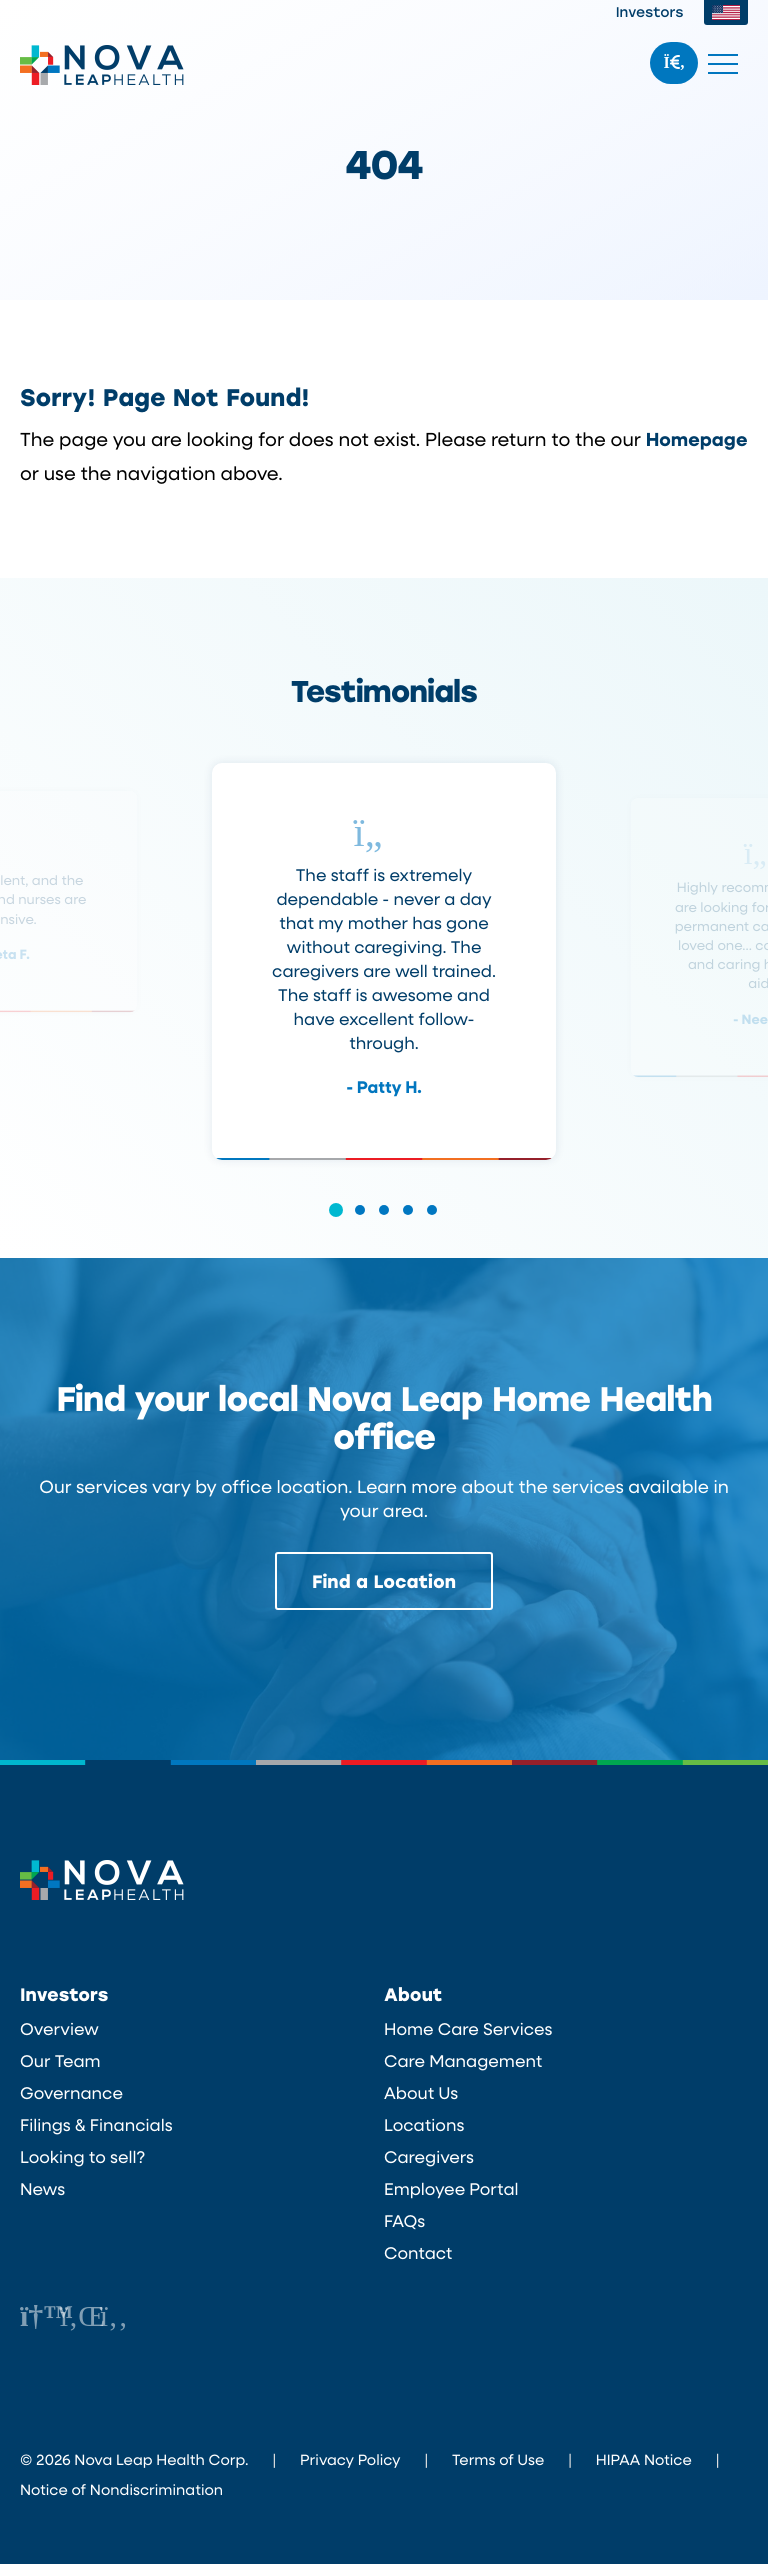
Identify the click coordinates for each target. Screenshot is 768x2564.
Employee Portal (451, 2189)
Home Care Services (468, 2029)
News (42, 2189)
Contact (418, 2253)
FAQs (404, 2221)
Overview (59, 2029)
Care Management (463, 2061)
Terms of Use (498, 2459)
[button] (336, 1223)
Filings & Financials (96, 2125)
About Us (421, 2093)
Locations (424, 2125)
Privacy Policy (350, 2459)
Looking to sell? (82, 2157)
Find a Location (384, 1581)
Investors (650, 11)
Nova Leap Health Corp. (102, 65)
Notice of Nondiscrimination (121, 2489)
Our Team (60, 2061)
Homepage (697, 438)
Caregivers (429, 2157)
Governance (71, 2093)
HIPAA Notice (644, 2459)
